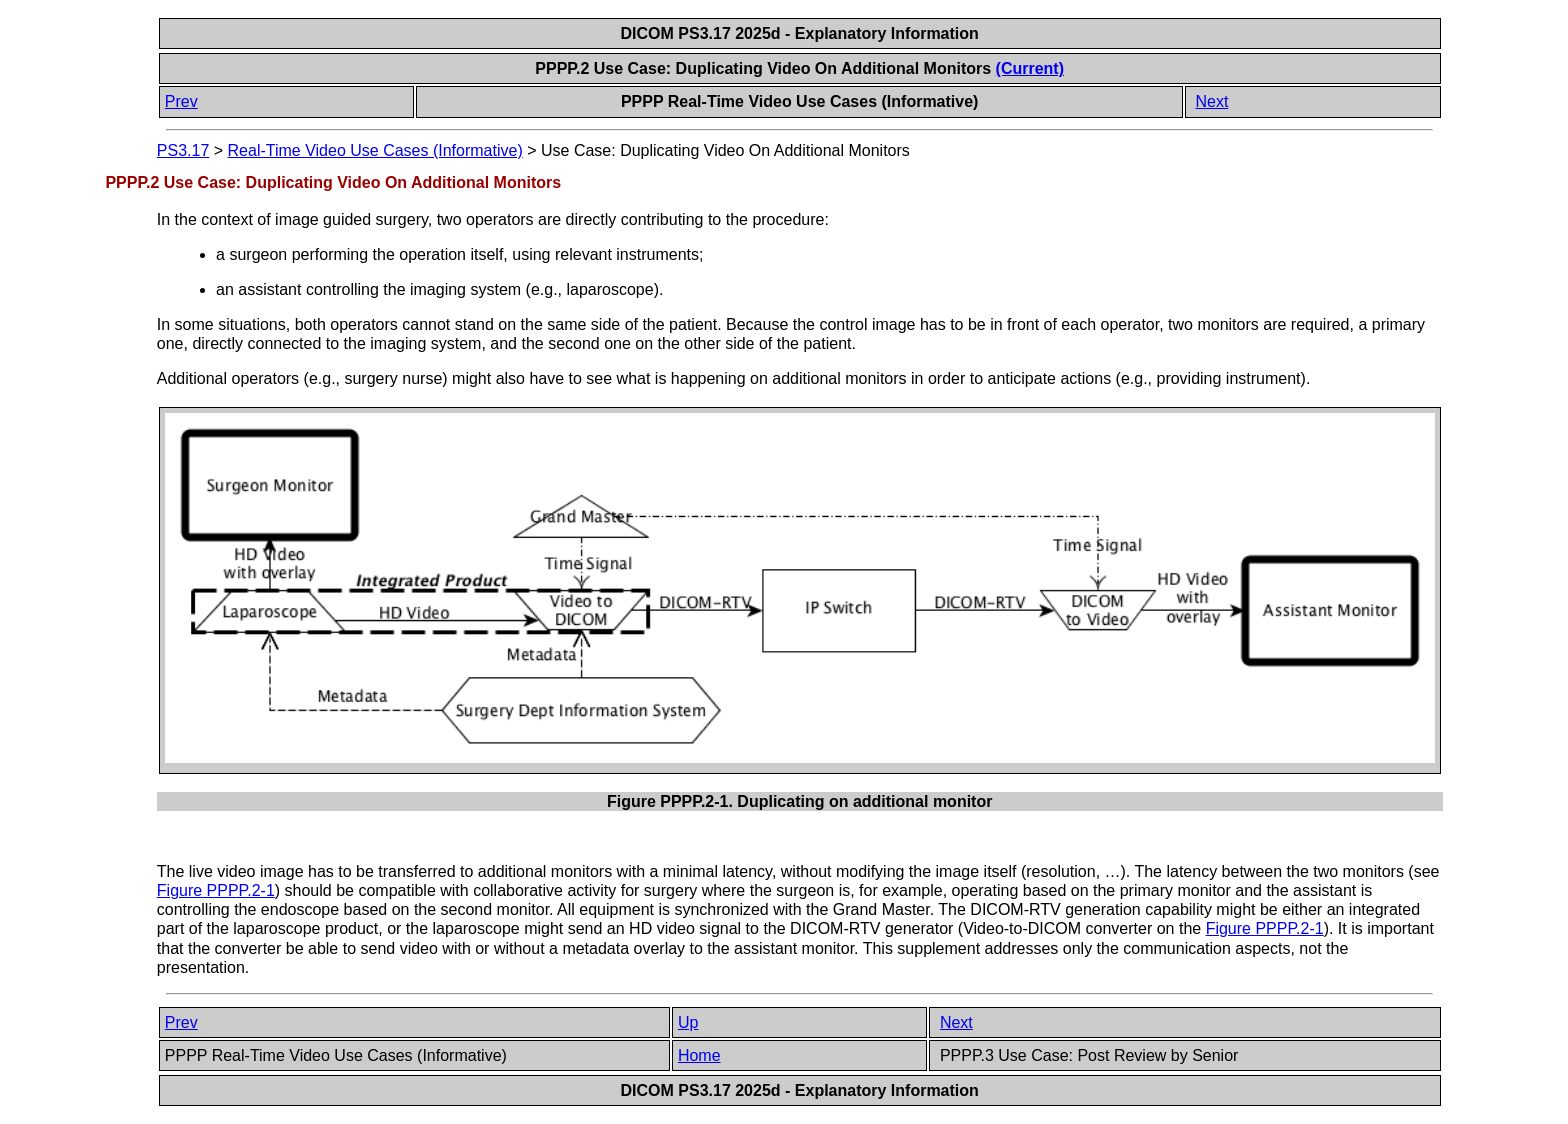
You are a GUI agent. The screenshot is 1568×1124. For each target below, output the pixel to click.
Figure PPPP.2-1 (216, 890)
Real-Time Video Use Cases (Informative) (375, 150)
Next (1211, 101)
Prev (181, 101)
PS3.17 (183, 150)
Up (688, 1022)
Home (699, 1055)
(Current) (1030, 68)
